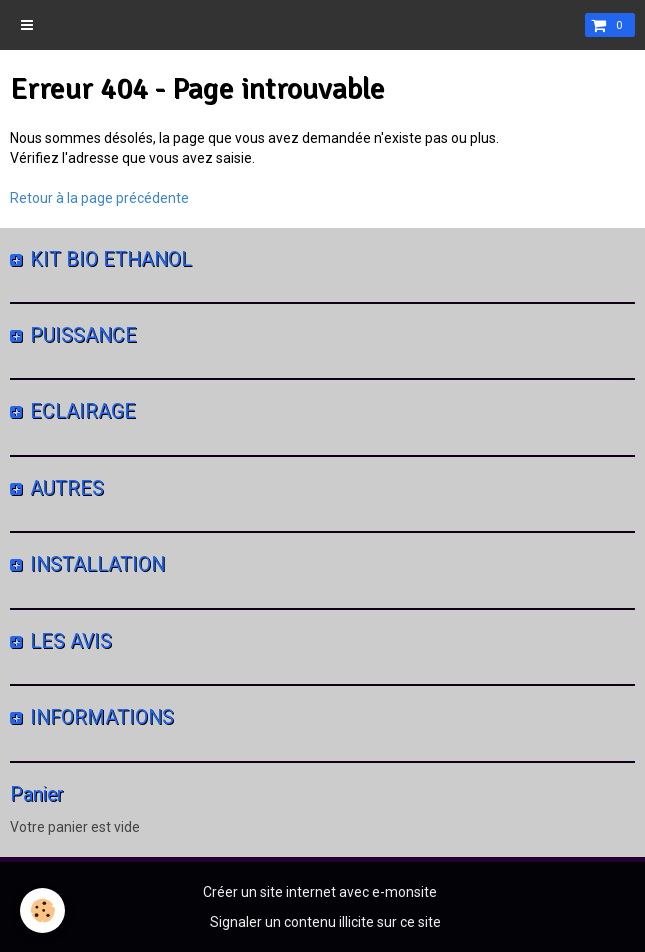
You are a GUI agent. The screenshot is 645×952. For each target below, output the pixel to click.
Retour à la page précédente (99, 198)
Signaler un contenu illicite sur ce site (325, 922)
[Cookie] (42, 910)
